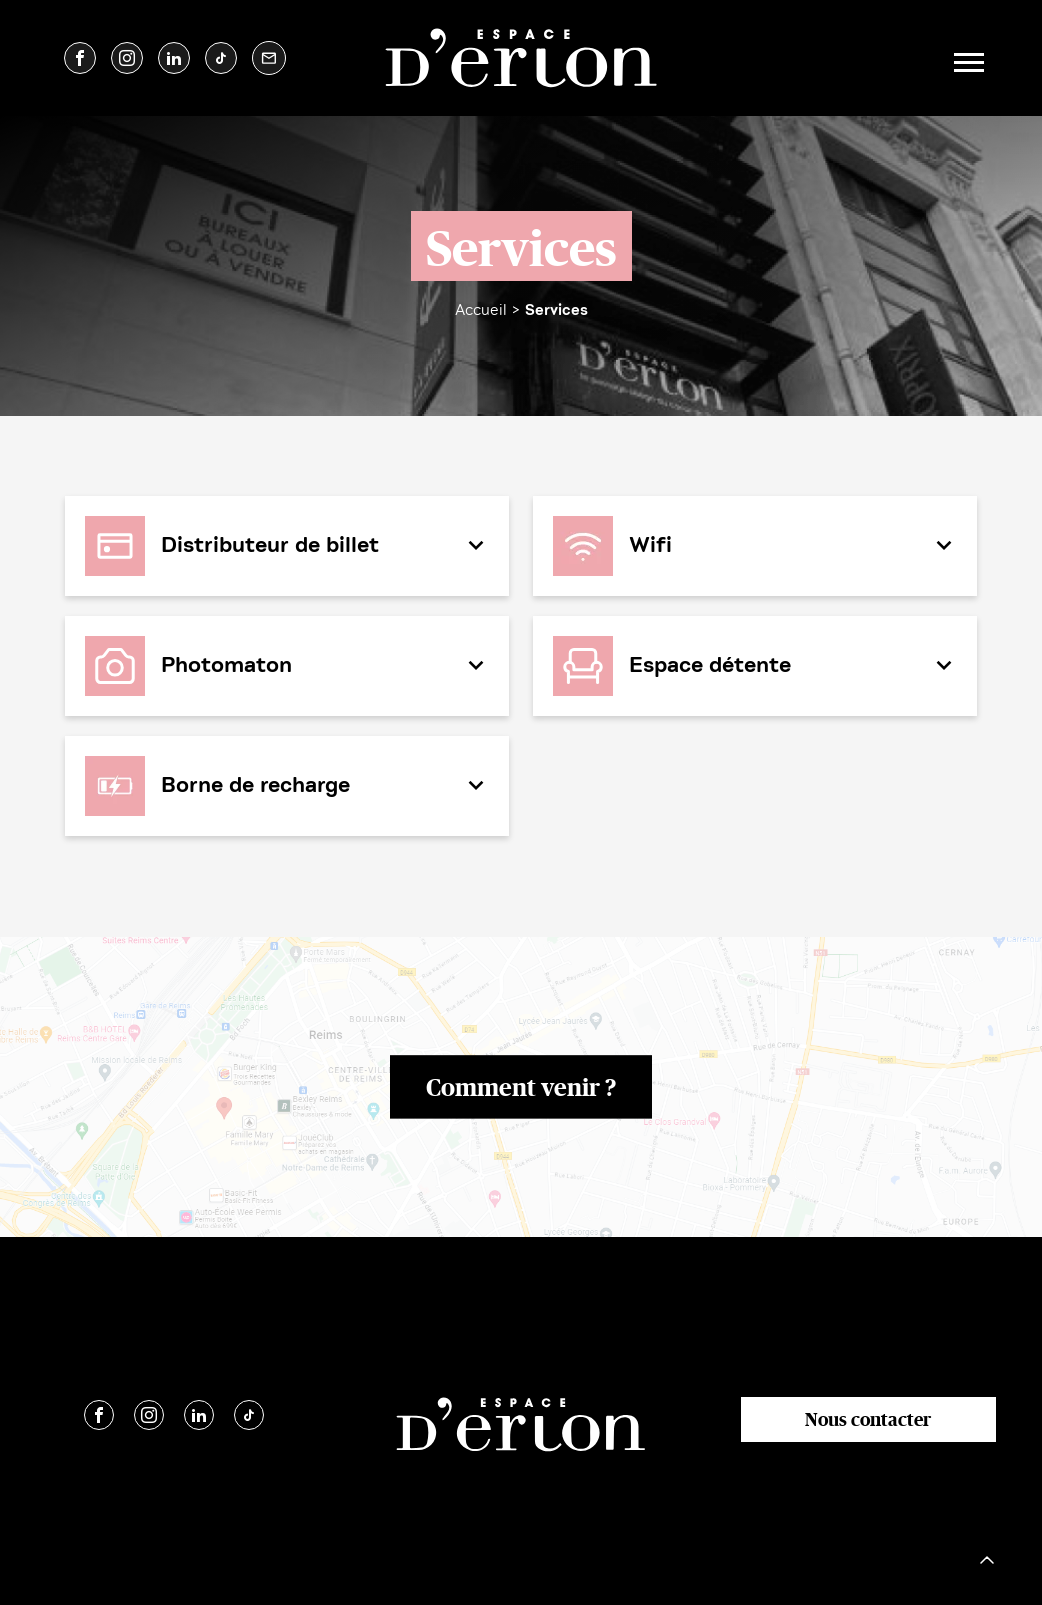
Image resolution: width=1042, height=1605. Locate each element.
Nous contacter (868, 1419)
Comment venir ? (521, 1086)
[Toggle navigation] (966, 58)
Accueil (481, 310)
